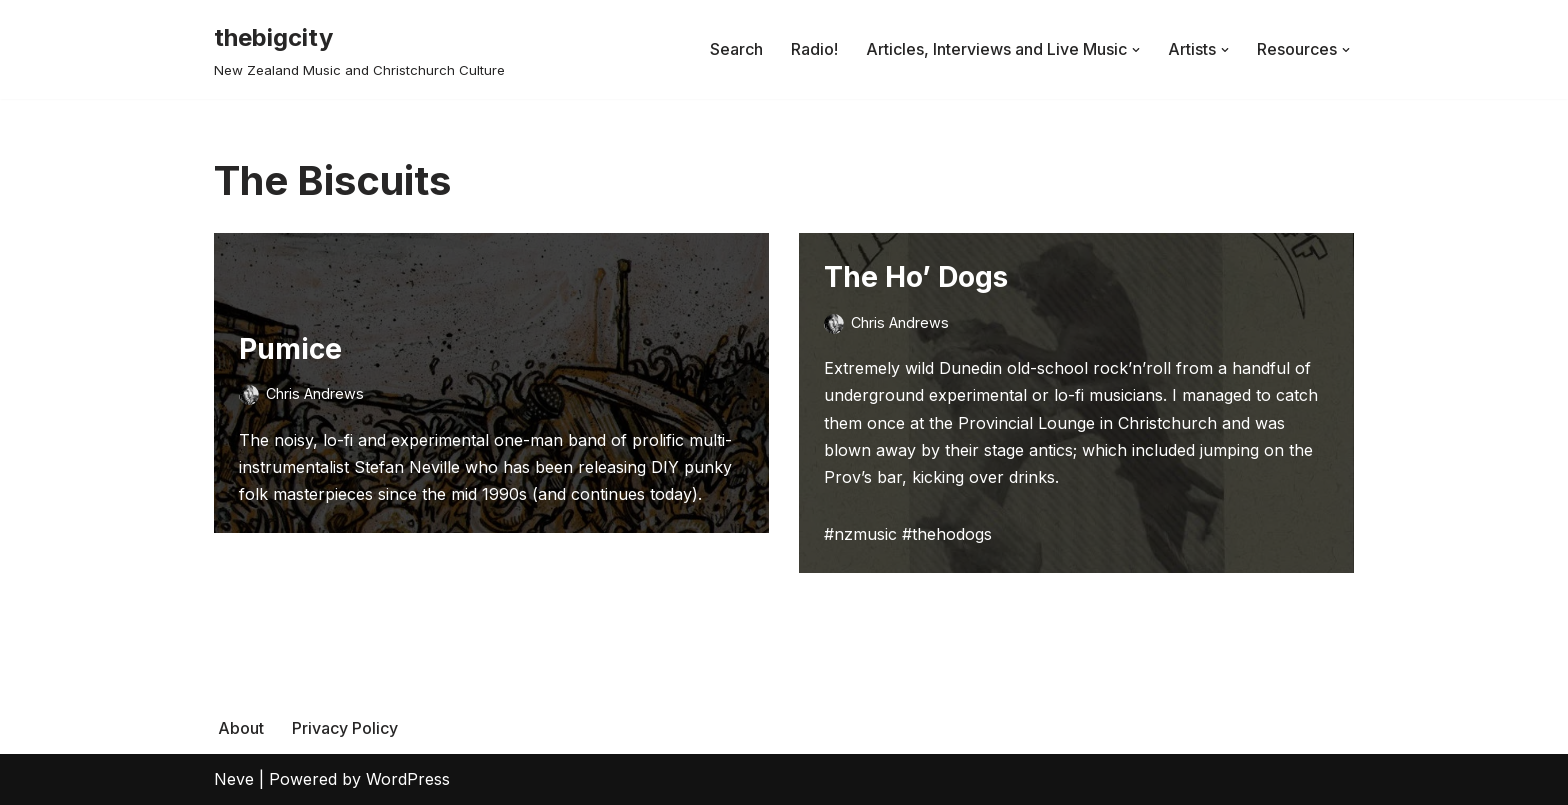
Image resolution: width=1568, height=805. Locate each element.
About (241, 728)
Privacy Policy (345, 728)
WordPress (408, 779)
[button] (1136, 50)
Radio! (814, 49)
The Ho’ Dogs (916, 277)
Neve (234, 779)
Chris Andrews (315, 393)
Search (736, 49)
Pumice (290, 349)
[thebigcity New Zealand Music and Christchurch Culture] (359, 49)
